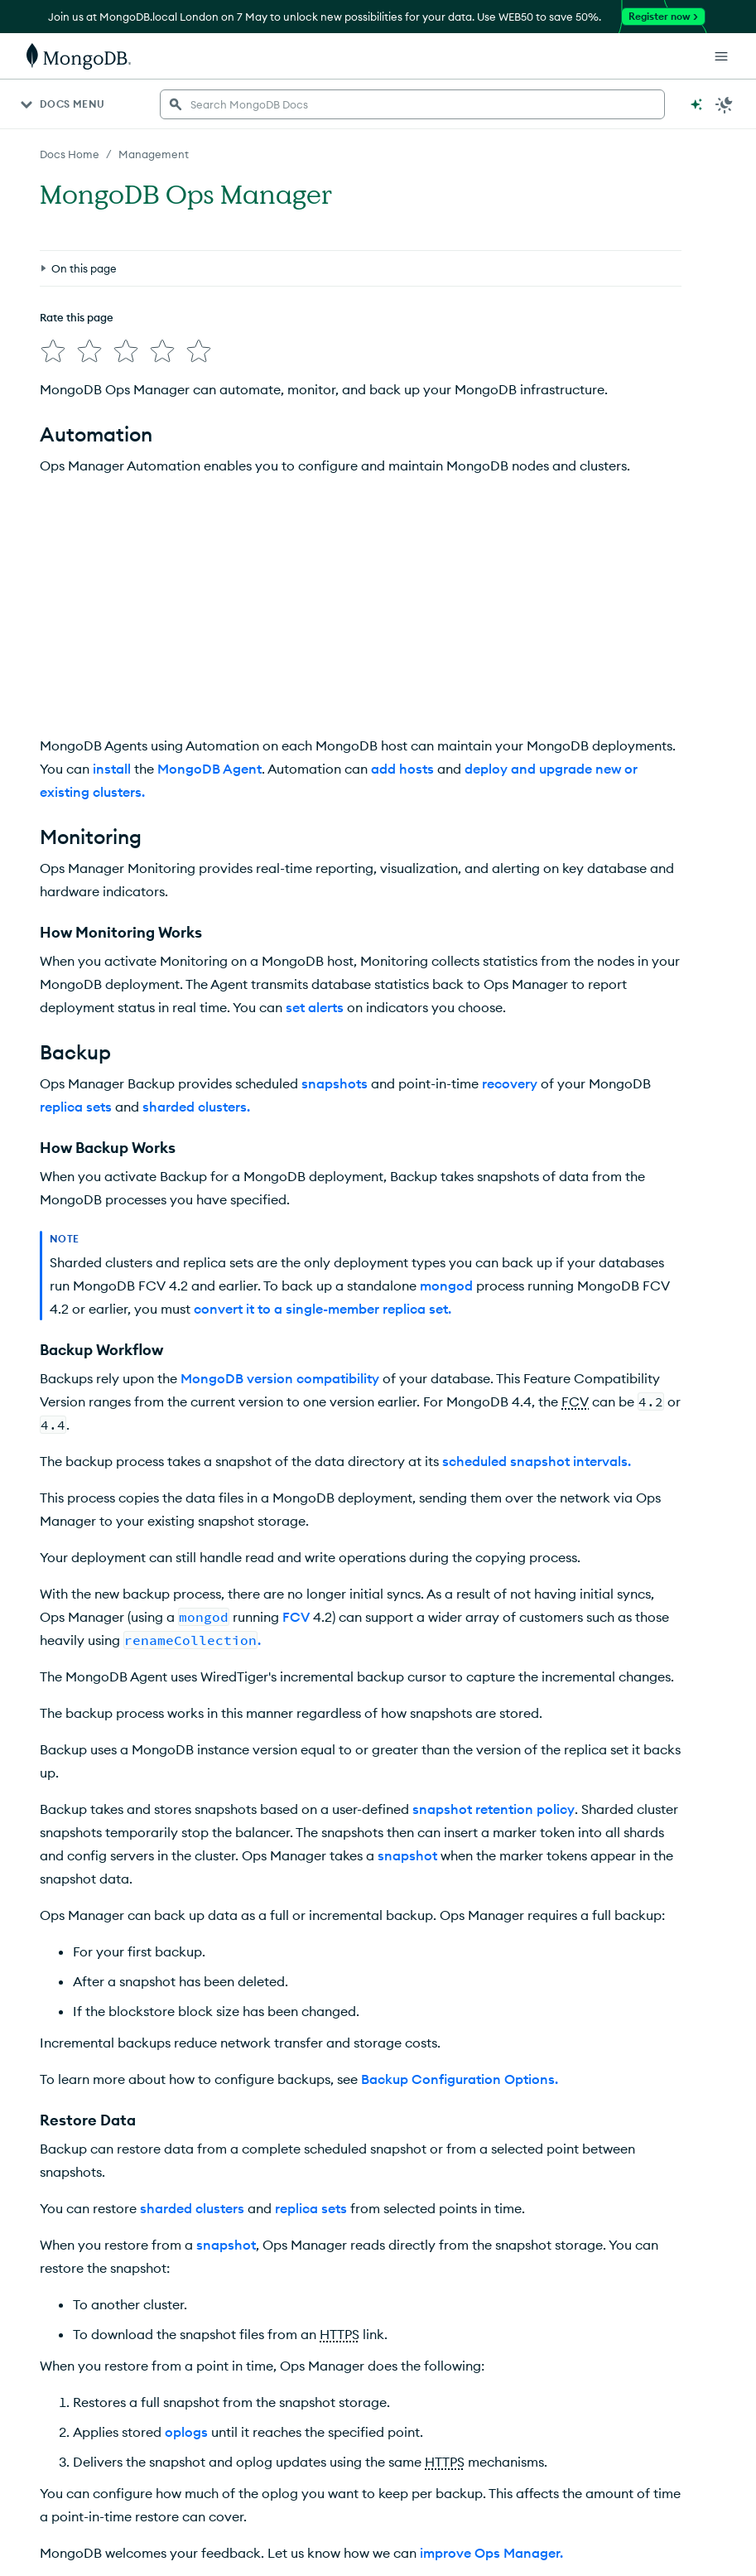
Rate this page (76, 317)
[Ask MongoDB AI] (696, 104)
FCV (575, 1401)
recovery (509, 1083)
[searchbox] (412, 104)
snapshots (334, 1083)
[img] (53, 351)
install (112, 768)
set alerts (315, 1007)
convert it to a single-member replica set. (322, 1308)
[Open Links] (721, 56)
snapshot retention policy (493, 1809)
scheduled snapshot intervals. (536, 1461)
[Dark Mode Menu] (724, 104)
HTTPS (339, 2334)
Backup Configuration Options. (459, 2079)
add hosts (402, 768)
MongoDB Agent (209, 768)
